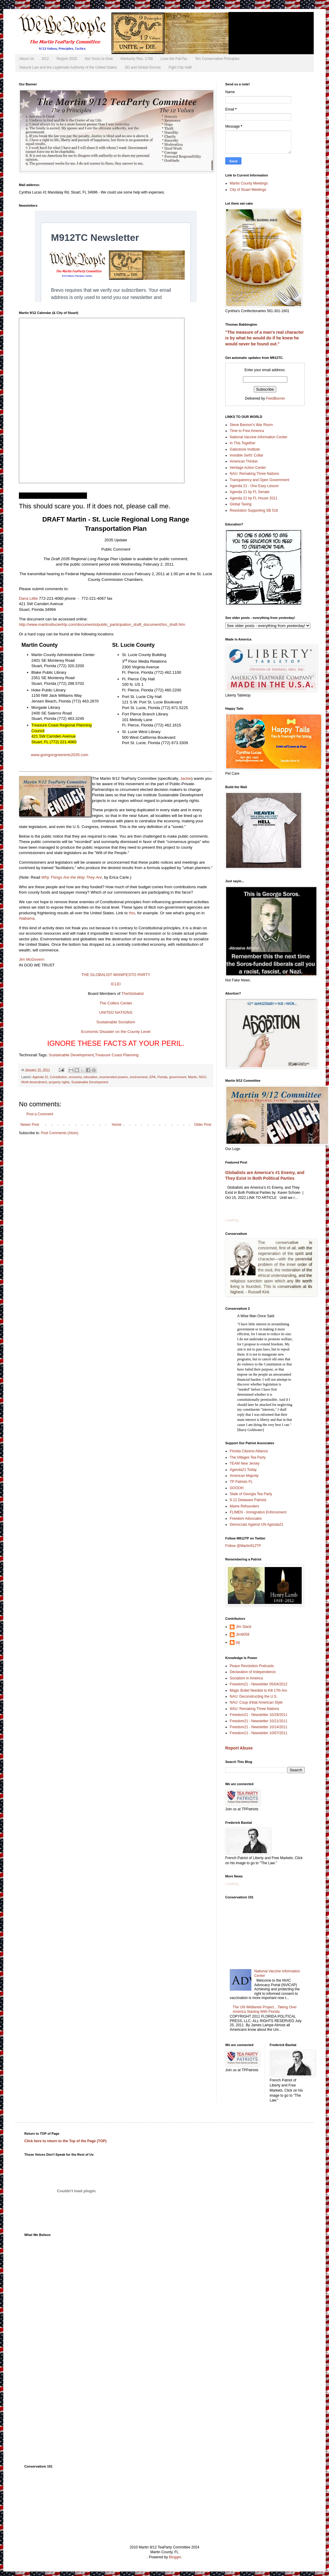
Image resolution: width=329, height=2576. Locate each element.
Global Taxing (241, 504)
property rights (59, 1082)
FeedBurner (275, 398)
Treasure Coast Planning (116, 1055)
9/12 (45, 59)
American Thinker (244, 461)
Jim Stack (243, 1627)
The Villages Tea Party (248, 1457)
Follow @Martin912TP (243, 1546)
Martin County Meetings (249, 183)
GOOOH (237, 1488)
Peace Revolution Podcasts (252, 1666)
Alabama (26, 918)
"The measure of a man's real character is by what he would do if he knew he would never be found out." (264, 338)
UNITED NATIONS (115, 1012)
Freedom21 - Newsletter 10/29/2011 (258, 1715)
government (177, 1077)
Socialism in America (246, 1678)
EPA (152, 1077)
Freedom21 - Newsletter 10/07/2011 (258, 1733)
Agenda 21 (40, 1077)
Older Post (202, 1124)
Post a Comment (39, 1114)
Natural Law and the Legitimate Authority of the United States (68, 67)
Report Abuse (239, 1748)
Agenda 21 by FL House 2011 (253, 498)
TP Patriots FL (241, 1482)
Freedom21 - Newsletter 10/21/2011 (258, 1721)
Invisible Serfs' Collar (246, 455)
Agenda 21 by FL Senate (249, 492)
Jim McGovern (31, 959)
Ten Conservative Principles (217, 59)
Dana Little (28, 598)
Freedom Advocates (246, 1518)
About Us (26, 59)
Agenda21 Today (243, 1470)
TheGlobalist (132, 993)
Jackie (185, 778)
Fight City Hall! (180, 67)
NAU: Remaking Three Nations (254, 474)
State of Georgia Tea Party (251, 1494)
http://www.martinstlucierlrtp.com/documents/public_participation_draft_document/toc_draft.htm (102, 624)
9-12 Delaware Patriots (248, 1500)
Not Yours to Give (99, 59)
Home (116, 1124)
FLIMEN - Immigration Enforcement (258, 1512)
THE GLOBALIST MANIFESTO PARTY (115, 974)
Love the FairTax (174, 59)
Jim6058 (242, 1634)
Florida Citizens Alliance (249, 1451)
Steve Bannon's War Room (251, 425)
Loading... (233, 1220)
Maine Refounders (244, 1506)
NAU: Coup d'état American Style (256, 1702)
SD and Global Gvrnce (143, 67)
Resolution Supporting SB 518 (254, 510)
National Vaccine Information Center (258, 437)
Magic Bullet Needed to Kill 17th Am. (259, 1690)
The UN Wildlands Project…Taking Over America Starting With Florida (265, 2009)
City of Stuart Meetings (248, 190)
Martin (192, 1077)
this (132, 913)
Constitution (58, 1077)
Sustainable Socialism (115, 1022)
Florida (162, 1077)
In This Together (243, 443)
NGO (202, 1077)
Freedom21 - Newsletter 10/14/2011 (258, 1727)
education (91, 1077)
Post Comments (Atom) (59, 1133)
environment (139, 1077)
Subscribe (8, 2574)
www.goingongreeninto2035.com (59, 755)
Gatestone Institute (245, 449)
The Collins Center (115, 1003)
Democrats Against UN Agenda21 (256, 1524)
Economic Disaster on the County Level (116, 1031)
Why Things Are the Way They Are (71, 877)
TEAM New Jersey (244, 1463)
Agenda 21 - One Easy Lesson (254, 486)
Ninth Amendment (34, 1082)
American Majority (244, 1476)
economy (75, 1077)
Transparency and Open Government (259, 480)
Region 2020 (67, 59)
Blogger (175, 2557)
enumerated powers (113, 1077)
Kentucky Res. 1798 (137, 59)
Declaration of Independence (253, 1672)
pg (238, 1642)
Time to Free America (247, 431)
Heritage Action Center (248, 468)
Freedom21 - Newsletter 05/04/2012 (258, 1684)
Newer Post (29, 1124)
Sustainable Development (71, 1055)
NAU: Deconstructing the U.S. (253, 1696)
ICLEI (116, 984)
